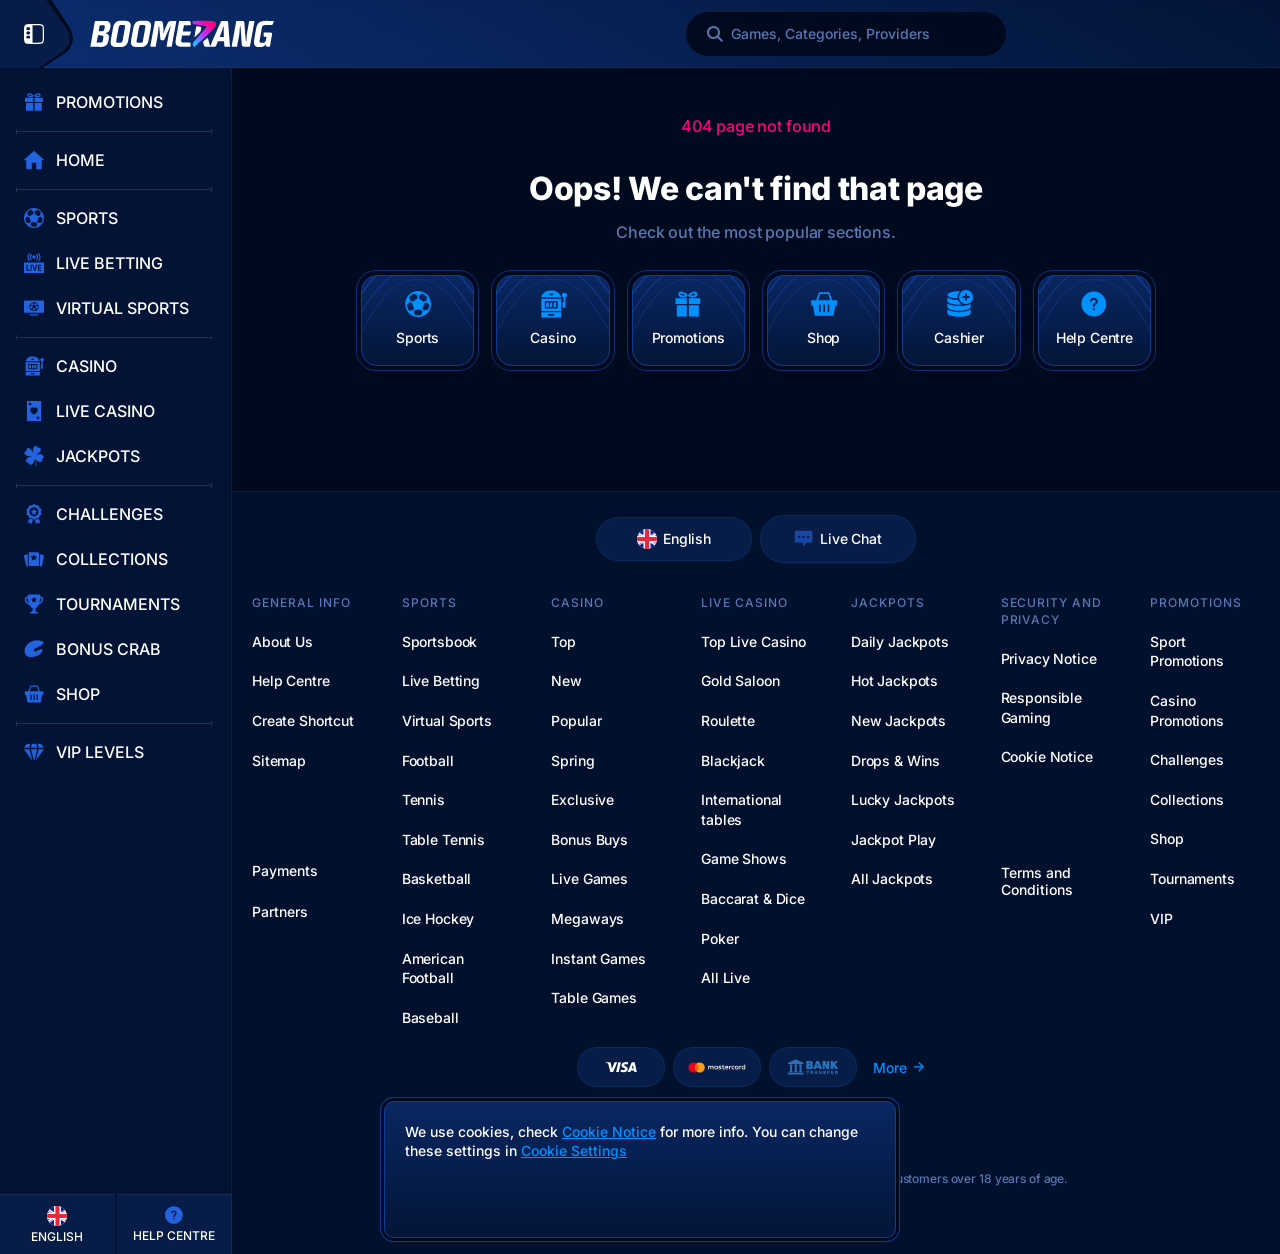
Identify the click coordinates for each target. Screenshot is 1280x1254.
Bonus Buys (589, 839)
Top (563, 641)
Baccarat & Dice (753, 898)
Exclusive (582, 799)
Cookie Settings (574, 1151)
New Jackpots (898, 720)
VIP (1161, 918)
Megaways (587, 918)
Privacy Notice (1049, 658)
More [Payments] (900, 1067)
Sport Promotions (1187, 651)
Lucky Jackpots (903, 799)
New (566, 680)
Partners (280, 912)
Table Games (593, 997)
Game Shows (744, 858)
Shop (1166, 838)
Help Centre (290, 680)
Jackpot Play (893, 839)
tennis (423, 799)
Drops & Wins (895, 760)
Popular (576, 720)
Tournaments (1192, 878)
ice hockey (438, 918)
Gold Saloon (740, 680)
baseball (430, 1017)
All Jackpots (892, 878)
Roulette (728, 720)
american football (433, 968)
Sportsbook (440, 641)
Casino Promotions (1187, 710)
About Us (282, 641)
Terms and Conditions (1037, 881)
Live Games (589, 878)
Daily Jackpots (900, 641)
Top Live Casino (753, 641)
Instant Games (598, 958)
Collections (1186, 799)
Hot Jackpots (894, 680)
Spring (572, 760)
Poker (719, 938)
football (428, 760)
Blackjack (733, 760)
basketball (437, 878)
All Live (725, 977)
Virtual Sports (447, 720)
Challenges (1187, 759)
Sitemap (279, 760)
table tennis (443, 839)
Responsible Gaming (1041, 707)
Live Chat (838, 539)
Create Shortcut (303, 720)
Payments (285, 871)
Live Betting (441, 680)
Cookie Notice (1047, 756)
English (674, 539)
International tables (741, 809)
